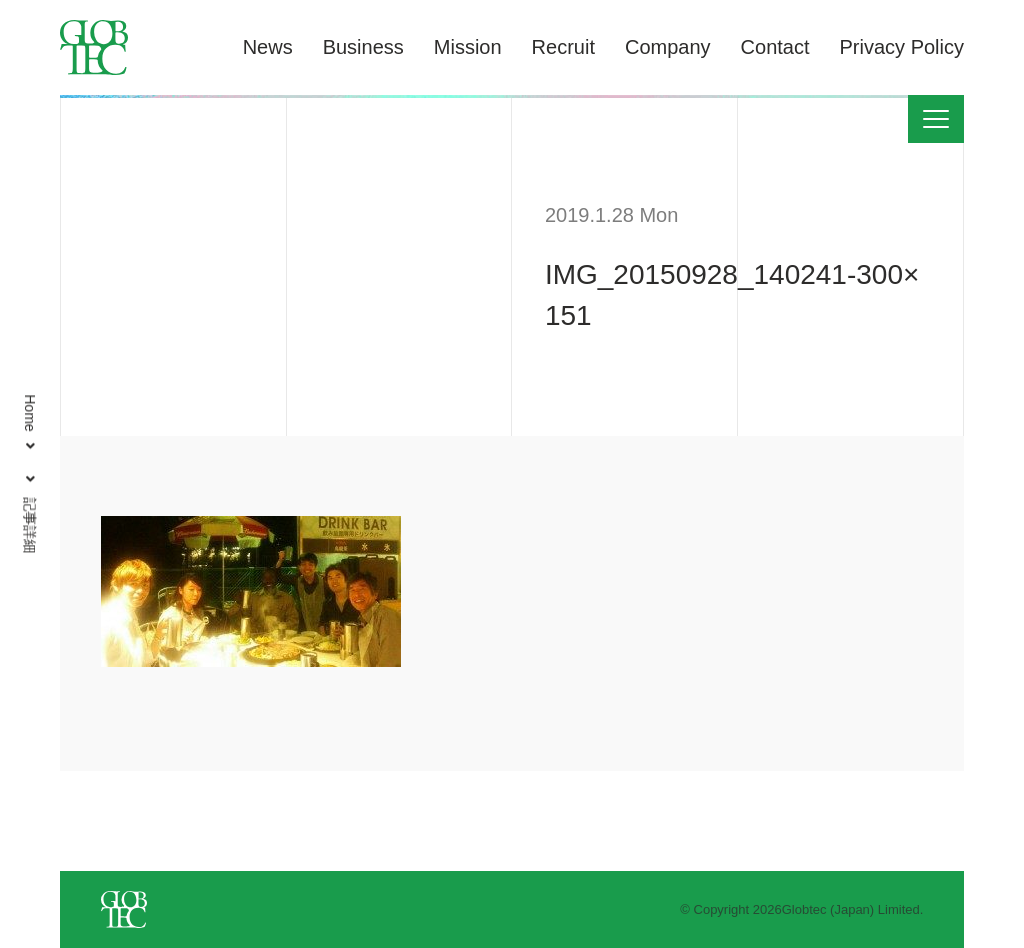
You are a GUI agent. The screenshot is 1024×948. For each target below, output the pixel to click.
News (268, 47)
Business (363, 47)
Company (668, 47)
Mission (468, 47)
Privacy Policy (902, 47)
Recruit (563, 47)
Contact (775, 47)
